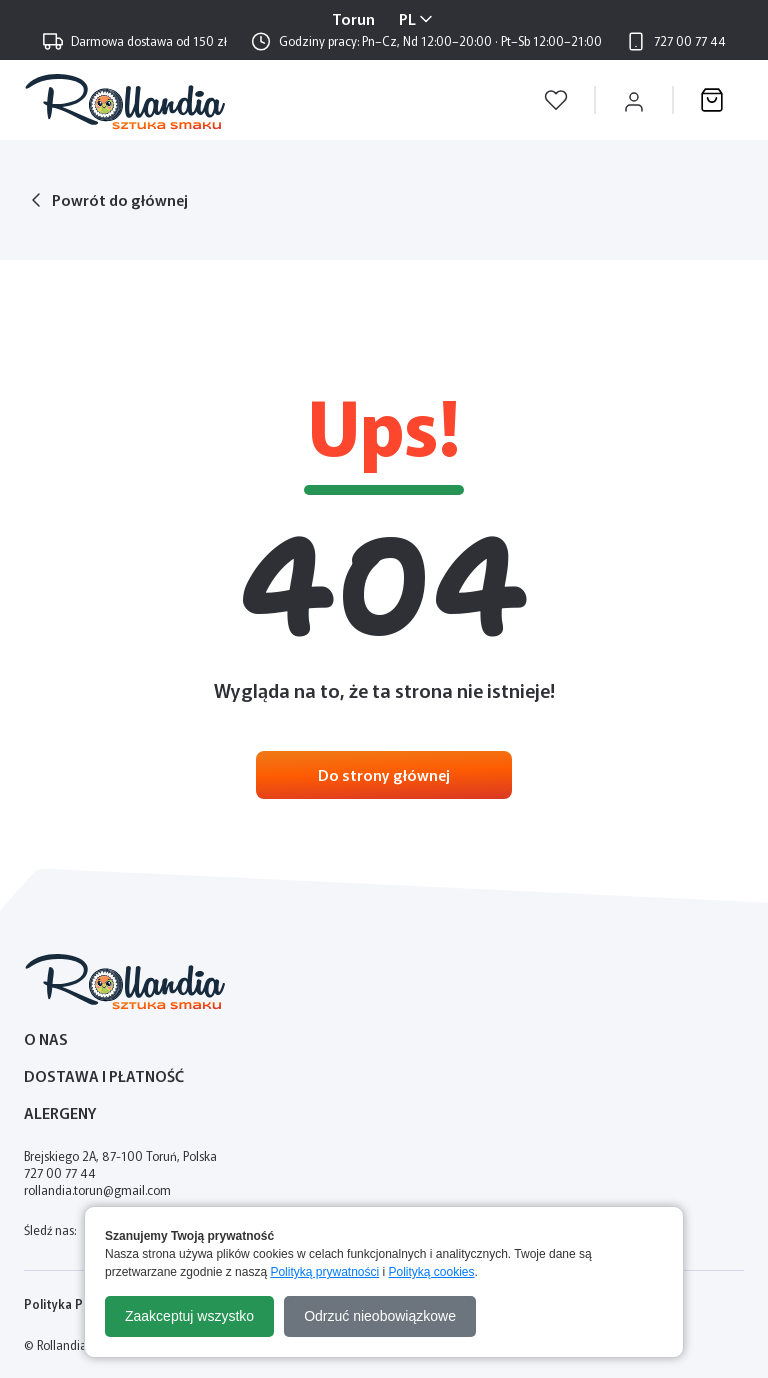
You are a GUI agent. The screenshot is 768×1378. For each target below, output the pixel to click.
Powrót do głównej (120, 199)
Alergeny (60, 1112)
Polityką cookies (432, 1272)
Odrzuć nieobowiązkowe (380, 1316)
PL (407, 18)
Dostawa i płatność (104, 1075)
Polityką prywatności (324, 1272)
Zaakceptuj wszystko (189, 1316)
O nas (46, 1038)
